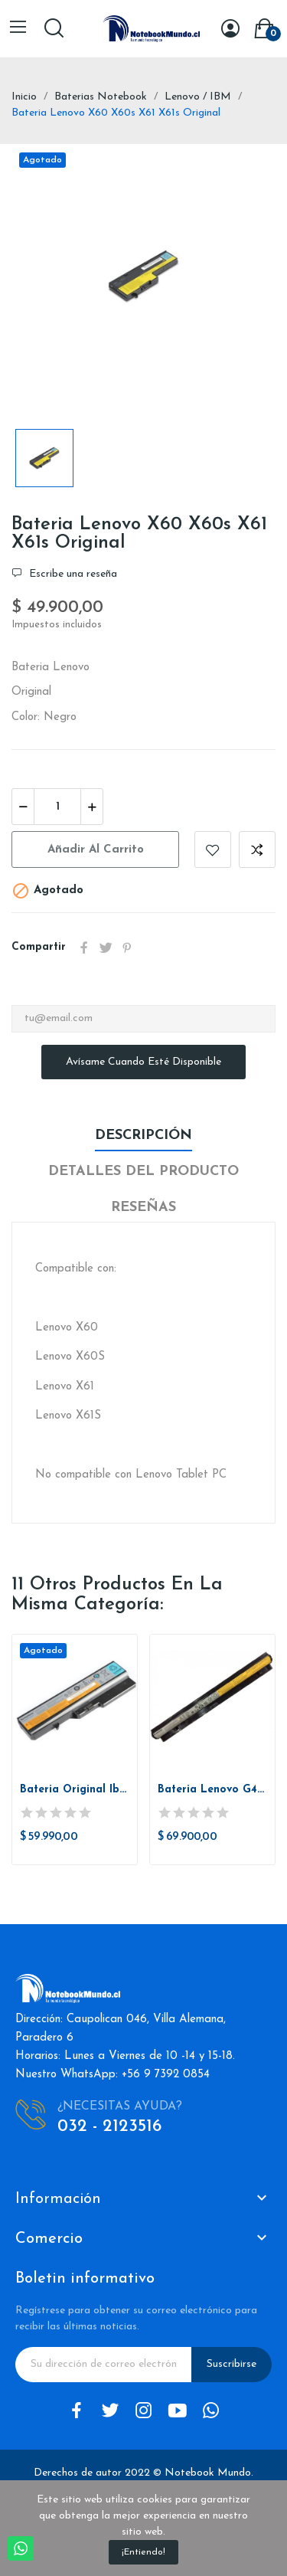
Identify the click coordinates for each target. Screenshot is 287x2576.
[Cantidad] (57, 806)
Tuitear (105, 947)
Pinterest (127, 947)
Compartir (84, 947)
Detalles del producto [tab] (143, 1171)
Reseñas (143, 1207)
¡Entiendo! (143, 2552)
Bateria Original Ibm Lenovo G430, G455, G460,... (74, 1789)
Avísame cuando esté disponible (143, 1062)
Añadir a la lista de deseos (212, 849)
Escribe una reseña (71, 574)
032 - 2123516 (109, 2127)
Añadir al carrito (95, 850)
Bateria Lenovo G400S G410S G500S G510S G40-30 (212, 1789)
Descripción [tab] (143, 1135)
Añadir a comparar (257, 849)
